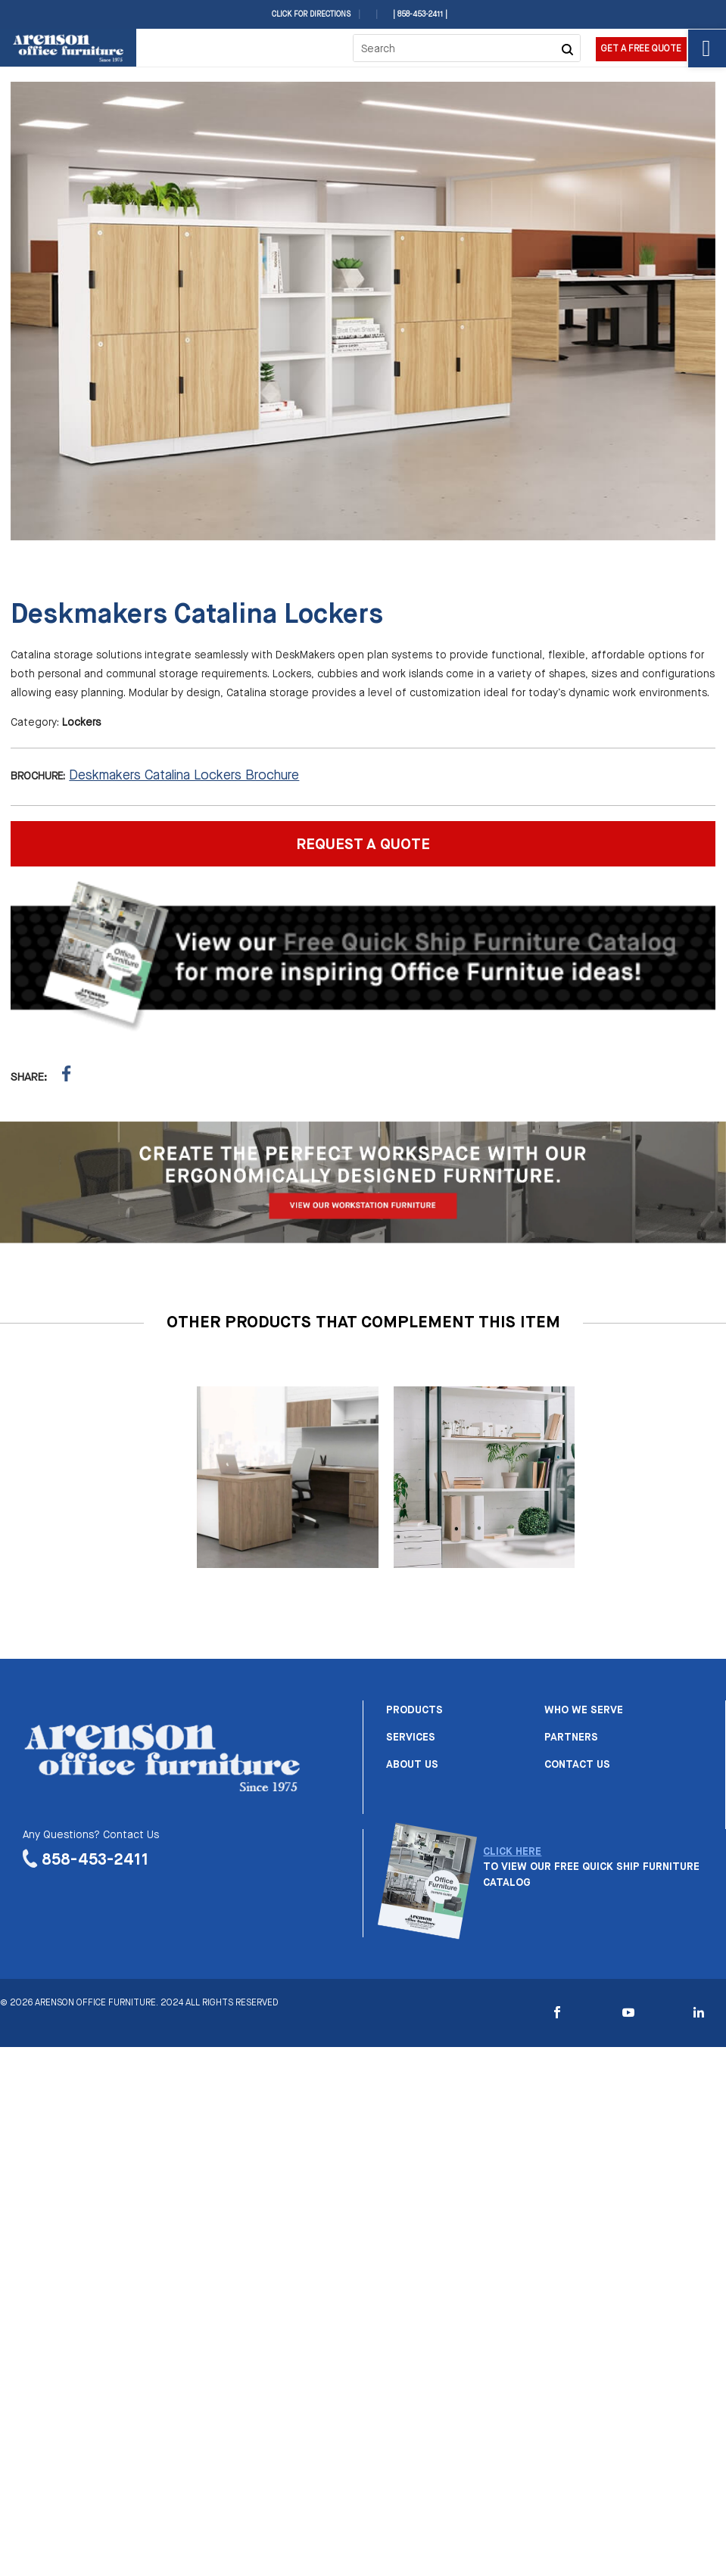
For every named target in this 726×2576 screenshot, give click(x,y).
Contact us (577, 1764)
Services (410, 1737)
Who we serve (583, 1710)
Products (414, 1710)
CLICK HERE (512, 1851)
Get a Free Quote (641, 49)
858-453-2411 (95, 1860)
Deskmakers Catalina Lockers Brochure (184, 775)
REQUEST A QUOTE (363, 845)
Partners (571, 1737)
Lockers (81, 722)
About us (412, 1764)
